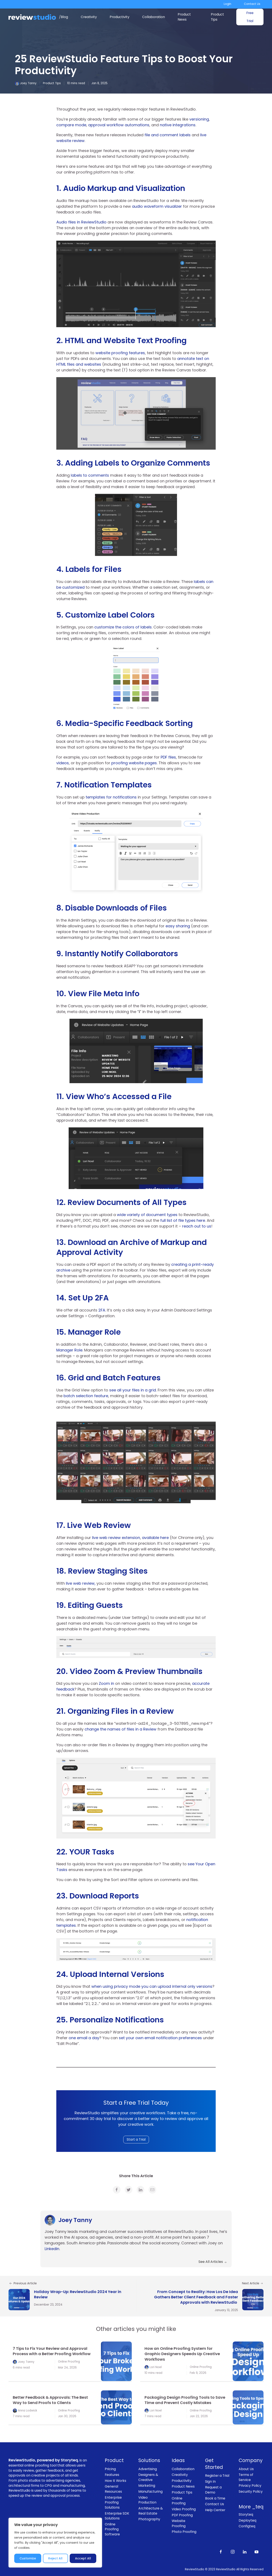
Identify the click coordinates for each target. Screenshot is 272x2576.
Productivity (119, 16)
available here (155, 1537)
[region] (55, 2542)
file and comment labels (167, 135)
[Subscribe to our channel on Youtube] (256, 2551)
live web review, (80, 1583)
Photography (149, 2519)
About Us (246, 2469)
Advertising (147, 2469)
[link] (116, 2190)
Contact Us (252, 4)
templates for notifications (111, 797)
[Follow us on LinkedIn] (244, 2551)
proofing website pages (134, 763)
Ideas (178, 2460)
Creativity (89, 16)
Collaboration (153, 16)
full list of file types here (182, 1220)
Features (112, 2474)
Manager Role (69, 1350)
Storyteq (246, 2514)
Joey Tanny (28, 83)
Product (114, 2460)
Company (251, 2460)
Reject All (55, 2558)
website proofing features (120, 352)
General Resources (113, 2489)
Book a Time (215, 2498)
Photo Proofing (184, 2531)
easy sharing (177, 926)
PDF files (168, 757)
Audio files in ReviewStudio (82, 222)
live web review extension (116, 1537)
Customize (28, 2558)
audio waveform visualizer (157, 206)
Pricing (110, 2469)
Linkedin (52, 2248)
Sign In (210, 2481)
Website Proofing (179, 2523)
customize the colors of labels (123, 627)
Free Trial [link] (250, 16)
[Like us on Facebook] (221, 2551)
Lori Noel (156, 2367)
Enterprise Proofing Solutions (113, 2502)
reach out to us (196, 1226)
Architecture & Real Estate (150, 2511)
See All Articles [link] (212, 2261)
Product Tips (217, 17)
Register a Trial (217, 2475)
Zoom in (106, 1683)
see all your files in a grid (132, 1390)
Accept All (83, 2558)
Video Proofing (184, 2509)
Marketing (146, 2485)
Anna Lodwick (27, 2410)
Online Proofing (69, 2362)
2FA (101, 1310)
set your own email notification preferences (160, 2037)
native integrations (178, 125)
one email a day (84, 2037)
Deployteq (247, 2520)
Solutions (149, 2460)
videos (62, 763)
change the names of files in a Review (120, 1729)
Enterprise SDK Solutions (117, 2516)
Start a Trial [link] (136, 2139)
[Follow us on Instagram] (233, 2551)
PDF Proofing (182, 2515)
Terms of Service (246, 2477)
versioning (199, 119)
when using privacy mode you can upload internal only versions (151, 1986)
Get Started (214, 2464)
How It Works (115, 2480)
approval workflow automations (118, 125)
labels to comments (90, 475)
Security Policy (251, 2491)
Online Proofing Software (112, 2529)
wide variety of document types (147, 1214)
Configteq (247, 2526)
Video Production (147, 2500)
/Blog (63, 16)
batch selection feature (86, 1395)
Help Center (215, 2510)
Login (227, 4)
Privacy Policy (250, 2485)
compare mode (71, 125)
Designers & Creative (148, 2477)
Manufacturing (150, 2491)
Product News (184, 17)
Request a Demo (213, 2490)
